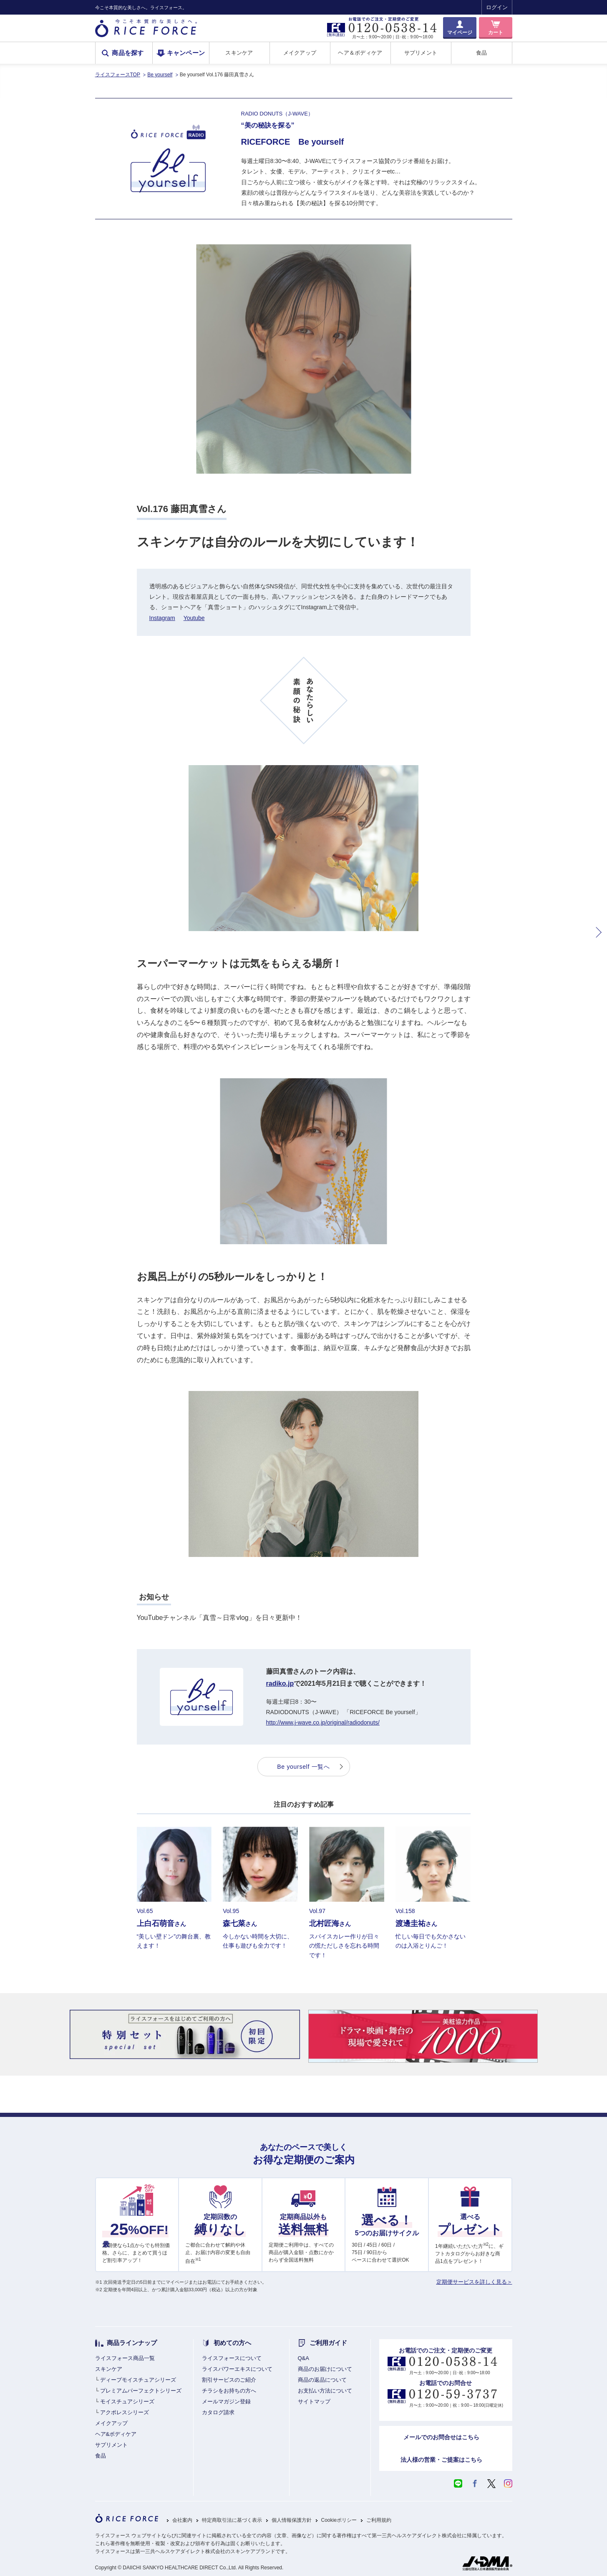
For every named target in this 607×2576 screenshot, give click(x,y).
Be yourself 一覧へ (303, 1766)
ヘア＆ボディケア (360, 53)
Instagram (162, 618)
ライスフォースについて (232, 2358)
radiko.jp (280, 1683)
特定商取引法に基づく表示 (232, 2520)
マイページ (459, 32)
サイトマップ (314, 2401)
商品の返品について (322, 2380)
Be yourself (159, 75)
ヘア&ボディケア (116, 2434)
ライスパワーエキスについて (237, 2369)
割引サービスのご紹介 (229, 2380)
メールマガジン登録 (226, 2401)
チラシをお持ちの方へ (229, 2391)
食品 (481, 53)
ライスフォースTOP (117, 75)
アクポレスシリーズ (124, 2412)
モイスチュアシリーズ (127, 2401)
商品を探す (128, 53)
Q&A (303, 2358)
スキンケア (239, 53)
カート (495, 32)
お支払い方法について (325, 2391)
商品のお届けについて (325, 2369)
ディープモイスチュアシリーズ (138, 2380)
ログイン (497, 7)
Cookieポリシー (339, 2520)
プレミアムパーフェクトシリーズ (140, 2391)
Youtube (194, 618)
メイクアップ (300, 53)
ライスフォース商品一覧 (125, 2358)
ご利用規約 (378, 2520)
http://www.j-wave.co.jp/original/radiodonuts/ (323, 1722)
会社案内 (182, 2520)
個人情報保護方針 (292, 2520)
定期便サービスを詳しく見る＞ (474, 2282)
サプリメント (421, 53)
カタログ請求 (218, 2412)
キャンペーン (186, 53)
